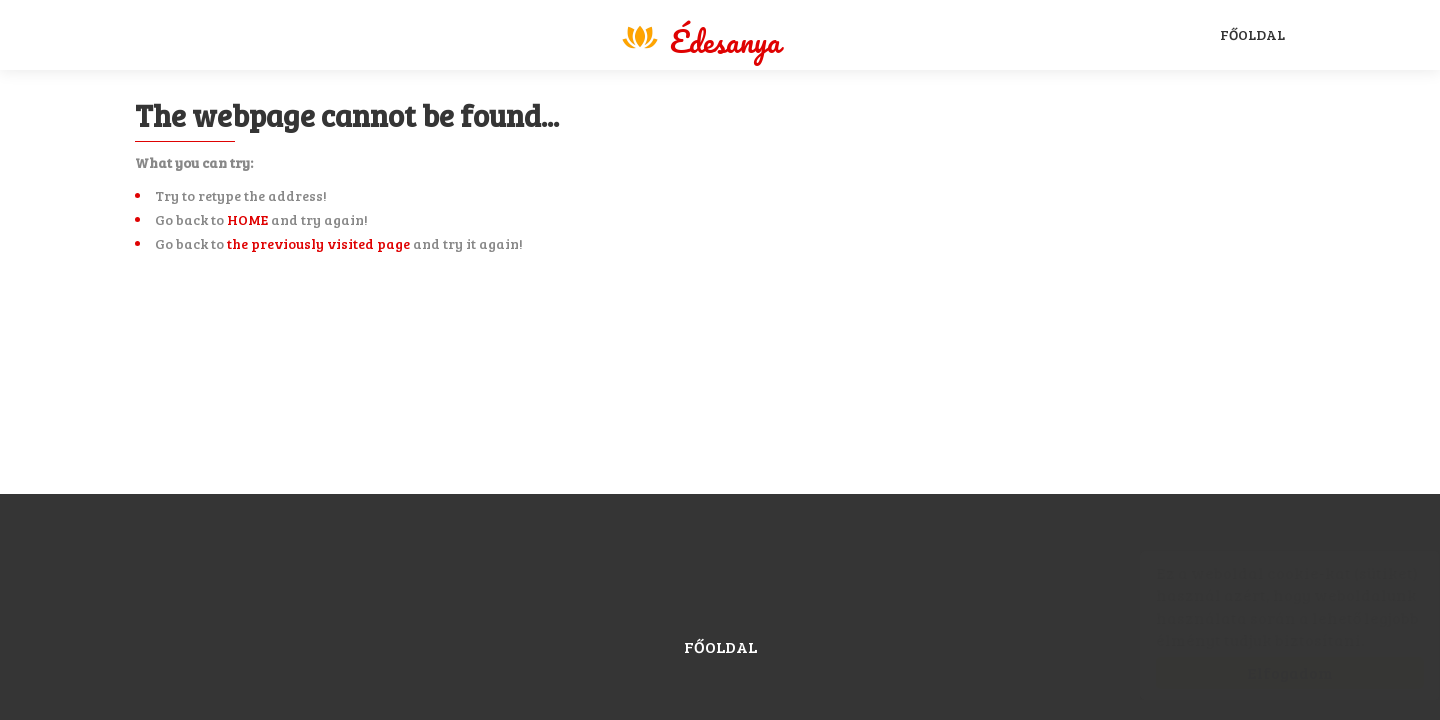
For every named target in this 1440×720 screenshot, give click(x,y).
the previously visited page (318, 243)
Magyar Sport (700, 37)
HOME (247, 219)
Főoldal (1252, 34)
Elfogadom (1270, 672)
